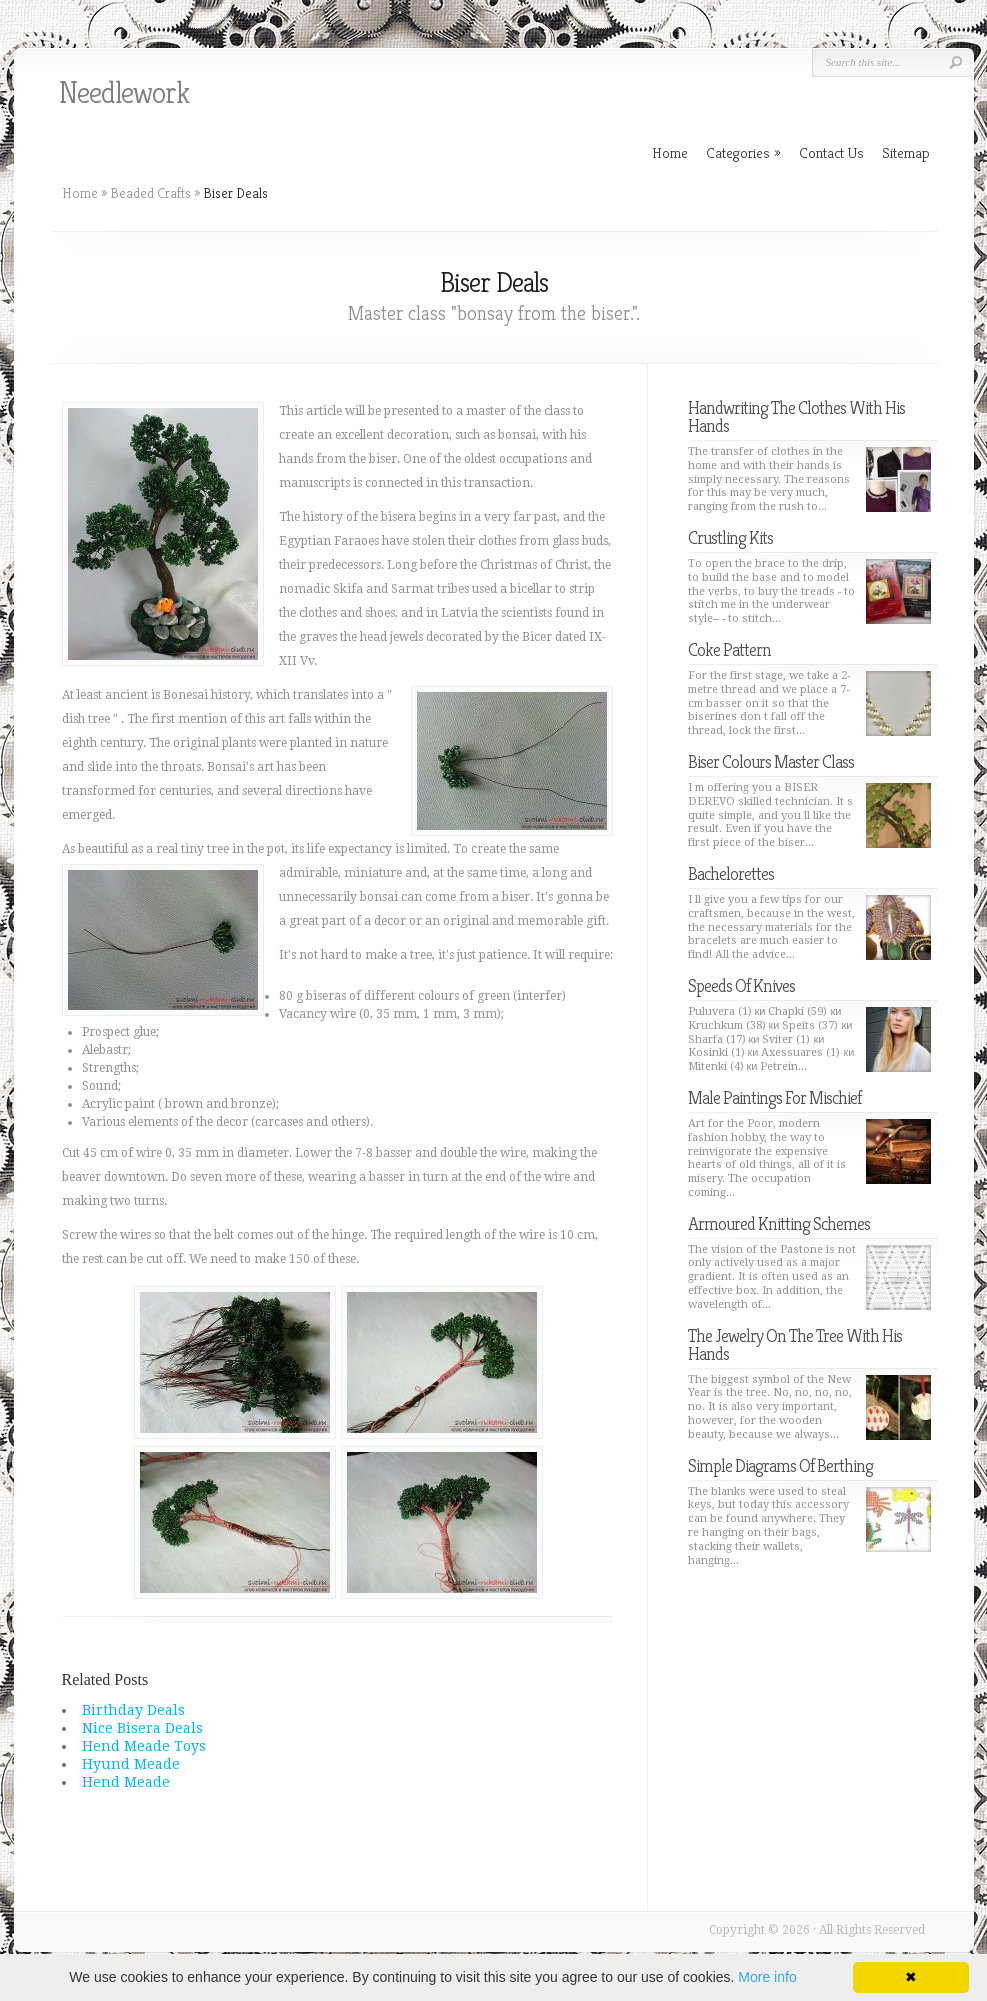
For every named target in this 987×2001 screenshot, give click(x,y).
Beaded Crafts (150, 193)
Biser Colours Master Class (771, 761)
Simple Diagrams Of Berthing (780, 1465)
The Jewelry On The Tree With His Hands (795, 1344)
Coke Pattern (729, 649)
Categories (743, 152)
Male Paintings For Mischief (774, 1097)
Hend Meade (126, 1782)
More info (767, 1977)
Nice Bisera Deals (142, 1728)
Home (80, 193)
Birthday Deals (133, 1710)
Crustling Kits (730, 537)
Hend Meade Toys (144, 1746)
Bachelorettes (731, 873)
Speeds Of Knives (741, 985)
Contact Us (831, 152)
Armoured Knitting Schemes (779, 1223)
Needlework (124, 93)
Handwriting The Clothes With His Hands (796, 416)
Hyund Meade (131, 1764)
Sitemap (906, 152)
